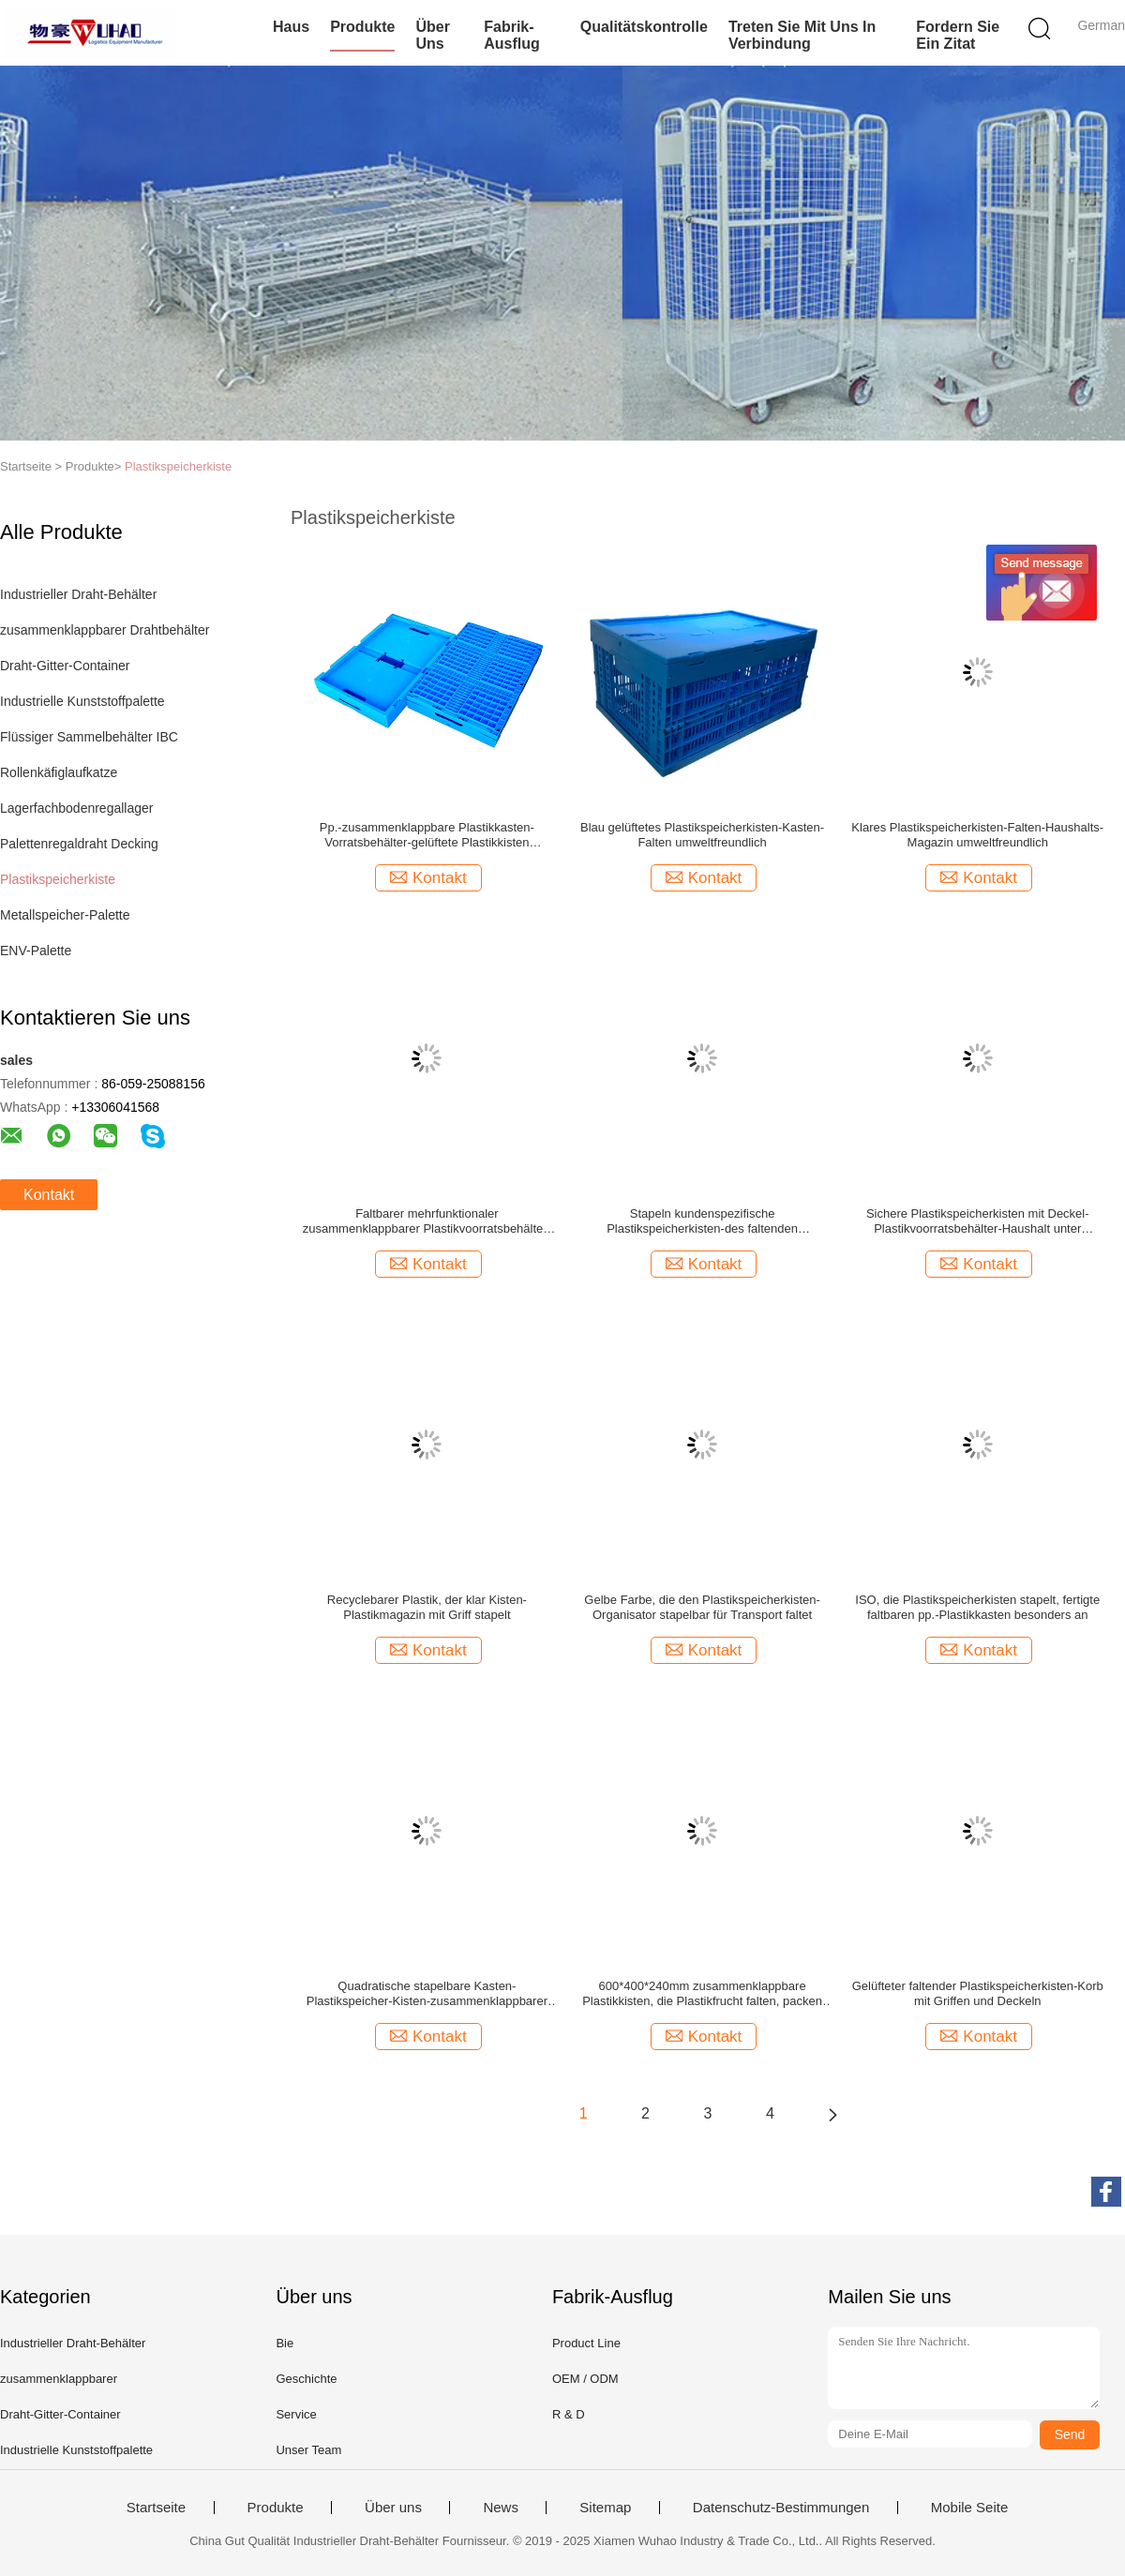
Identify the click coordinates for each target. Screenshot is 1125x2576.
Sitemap (605, 2507)
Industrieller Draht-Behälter (78, 594)
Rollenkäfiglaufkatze (58, 772)
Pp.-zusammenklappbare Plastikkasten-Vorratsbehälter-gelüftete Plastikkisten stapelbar (427, 835)
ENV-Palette (35, 950)
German (1101, 25)
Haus (291, 27)
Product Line (586, 2343)
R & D (568, 2414)
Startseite (156, 2507)
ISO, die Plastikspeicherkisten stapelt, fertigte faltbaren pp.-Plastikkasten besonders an (977, 1607)
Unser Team (308, 2450)
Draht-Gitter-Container (65, 665)
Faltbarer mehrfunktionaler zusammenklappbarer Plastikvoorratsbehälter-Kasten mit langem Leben (427, 1221)
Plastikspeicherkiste (178, 466)
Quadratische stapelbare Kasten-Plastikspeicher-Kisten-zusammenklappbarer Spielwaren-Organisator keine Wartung (427, 1994)
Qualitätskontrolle (644, 27)
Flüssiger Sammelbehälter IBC (89, 736)
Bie (284, 2343)
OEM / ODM (585, 2379)
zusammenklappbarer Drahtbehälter (104, 629)
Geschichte (306, 2379)
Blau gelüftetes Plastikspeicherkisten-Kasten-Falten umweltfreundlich (702, 834)
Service (296, 2414)
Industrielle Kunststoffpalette (82, 701)
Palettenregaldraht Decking (79, 843)
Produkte (362, 27)
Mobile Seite (970, 2507)
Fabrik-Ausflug (512, 35)
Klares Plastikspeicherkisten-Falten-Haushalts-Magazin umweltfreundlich (977, 834)
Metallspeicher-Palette (65, 914)
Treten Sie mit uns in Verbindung (802, 35)
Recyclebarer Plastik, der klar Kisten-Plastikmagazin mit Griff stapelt (427, 1607)
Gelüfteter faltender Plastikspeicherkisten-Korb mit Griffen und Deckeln (977, 1993)
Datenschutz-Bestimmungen (781, 2507)
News (500, 2507)
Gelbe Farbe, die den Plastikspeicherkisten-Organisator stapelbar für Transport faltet (701, 1607)
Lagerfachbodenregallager (76, 808)
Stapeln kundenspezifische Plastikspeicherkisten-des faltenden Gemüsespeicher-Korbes (702, 1221)
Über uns (432, 35)
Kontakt (48, 1195)
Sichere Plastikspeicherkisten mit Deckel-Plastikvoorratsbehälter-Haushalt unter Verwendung (977, 1221)
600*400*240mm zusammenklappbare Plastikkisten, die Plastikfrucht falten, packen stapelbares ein (702, 1994)
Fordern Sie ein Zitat (957, 35)
